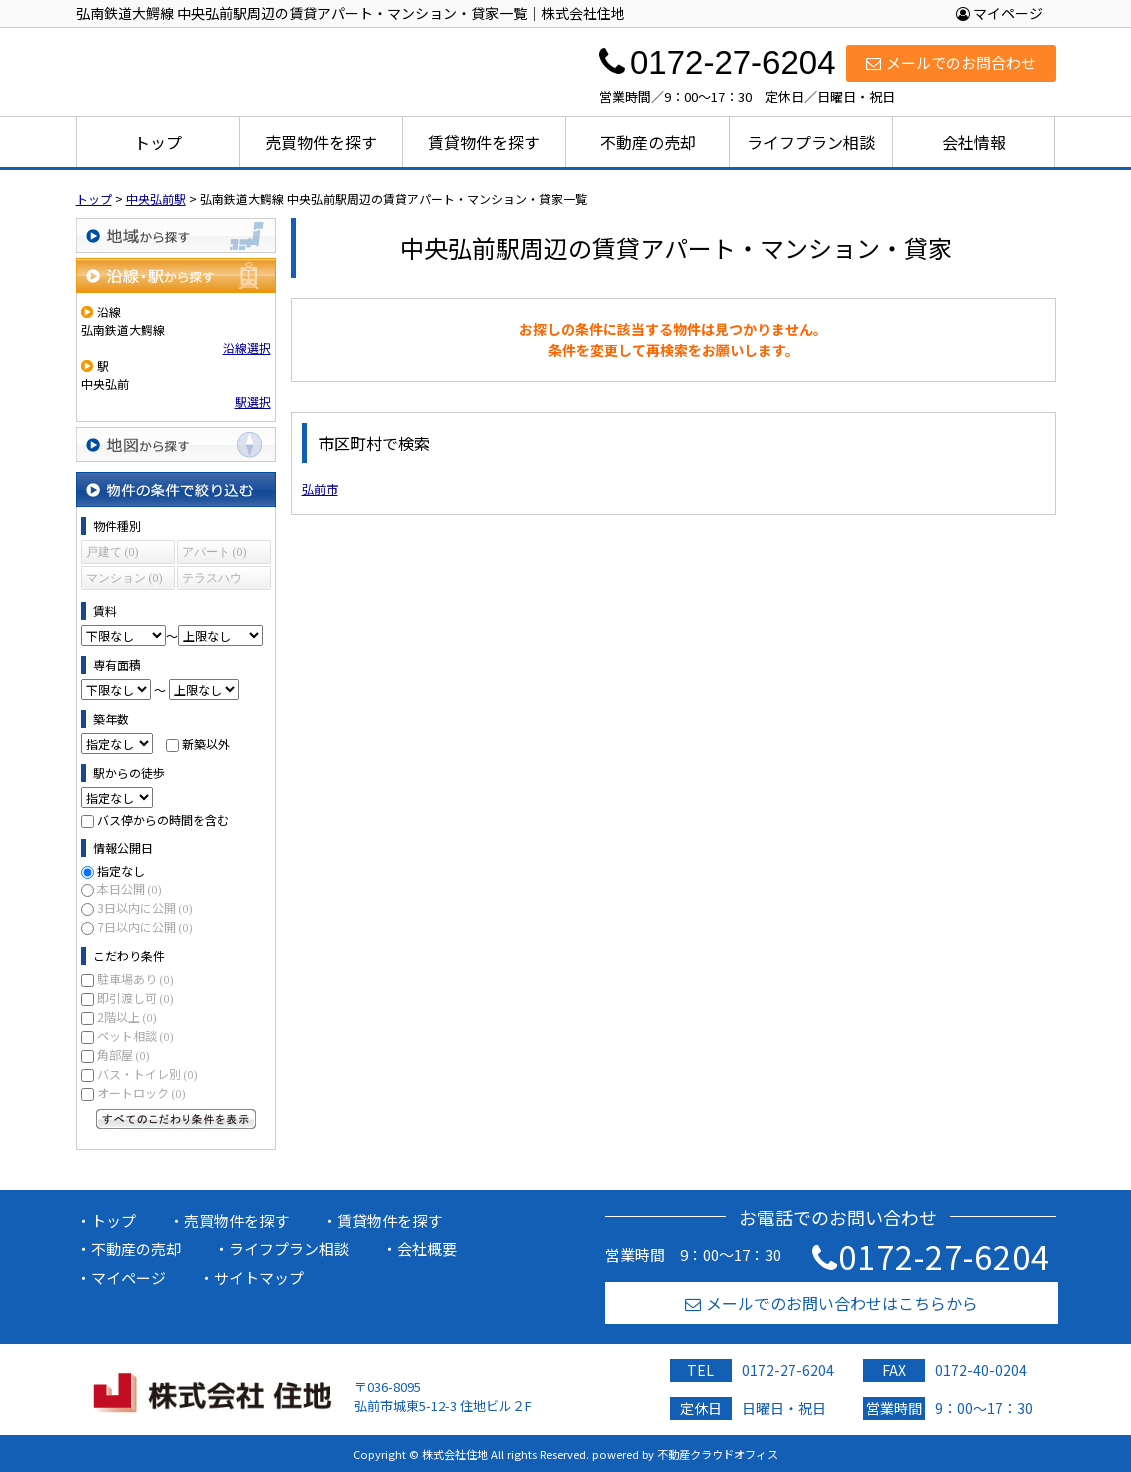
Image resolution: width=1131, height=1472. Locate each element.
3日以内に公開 (145, 907)
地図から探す (176, 444)
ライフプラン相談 (811, 142)
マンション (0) (124, 578)
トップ (158, 142)
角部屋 (123, 1054)
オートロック (141, 1092)
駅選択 (253, 401)
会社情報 (974, 142)
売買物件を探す (321, 142)
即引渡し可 (135, 997)
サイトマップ (259, 1277)
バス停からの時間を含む (163, 819)
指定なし (121, 870)
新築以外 (206, 743)
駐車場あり (135, 978)
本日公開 (129, 888)
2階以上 (127, 1016)
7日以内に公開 (145, 926)
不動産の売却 (648, 142)
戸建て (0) (112, 552)
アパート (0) (214, 552)
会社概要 (427, 1248)
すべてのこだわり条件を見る (176, 1119)
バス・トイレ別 (147, 1073)
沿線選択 (247, 347)
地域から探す (176, 235)
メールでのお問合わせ (951, 62)
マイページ (999, 13)
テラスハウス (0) (212, 580)
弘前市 (320, 488)
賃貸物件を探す (484, 142)
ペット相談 (135, 1035)
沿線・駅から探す (176, 275)
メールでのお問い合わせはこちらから (831, 1303)
